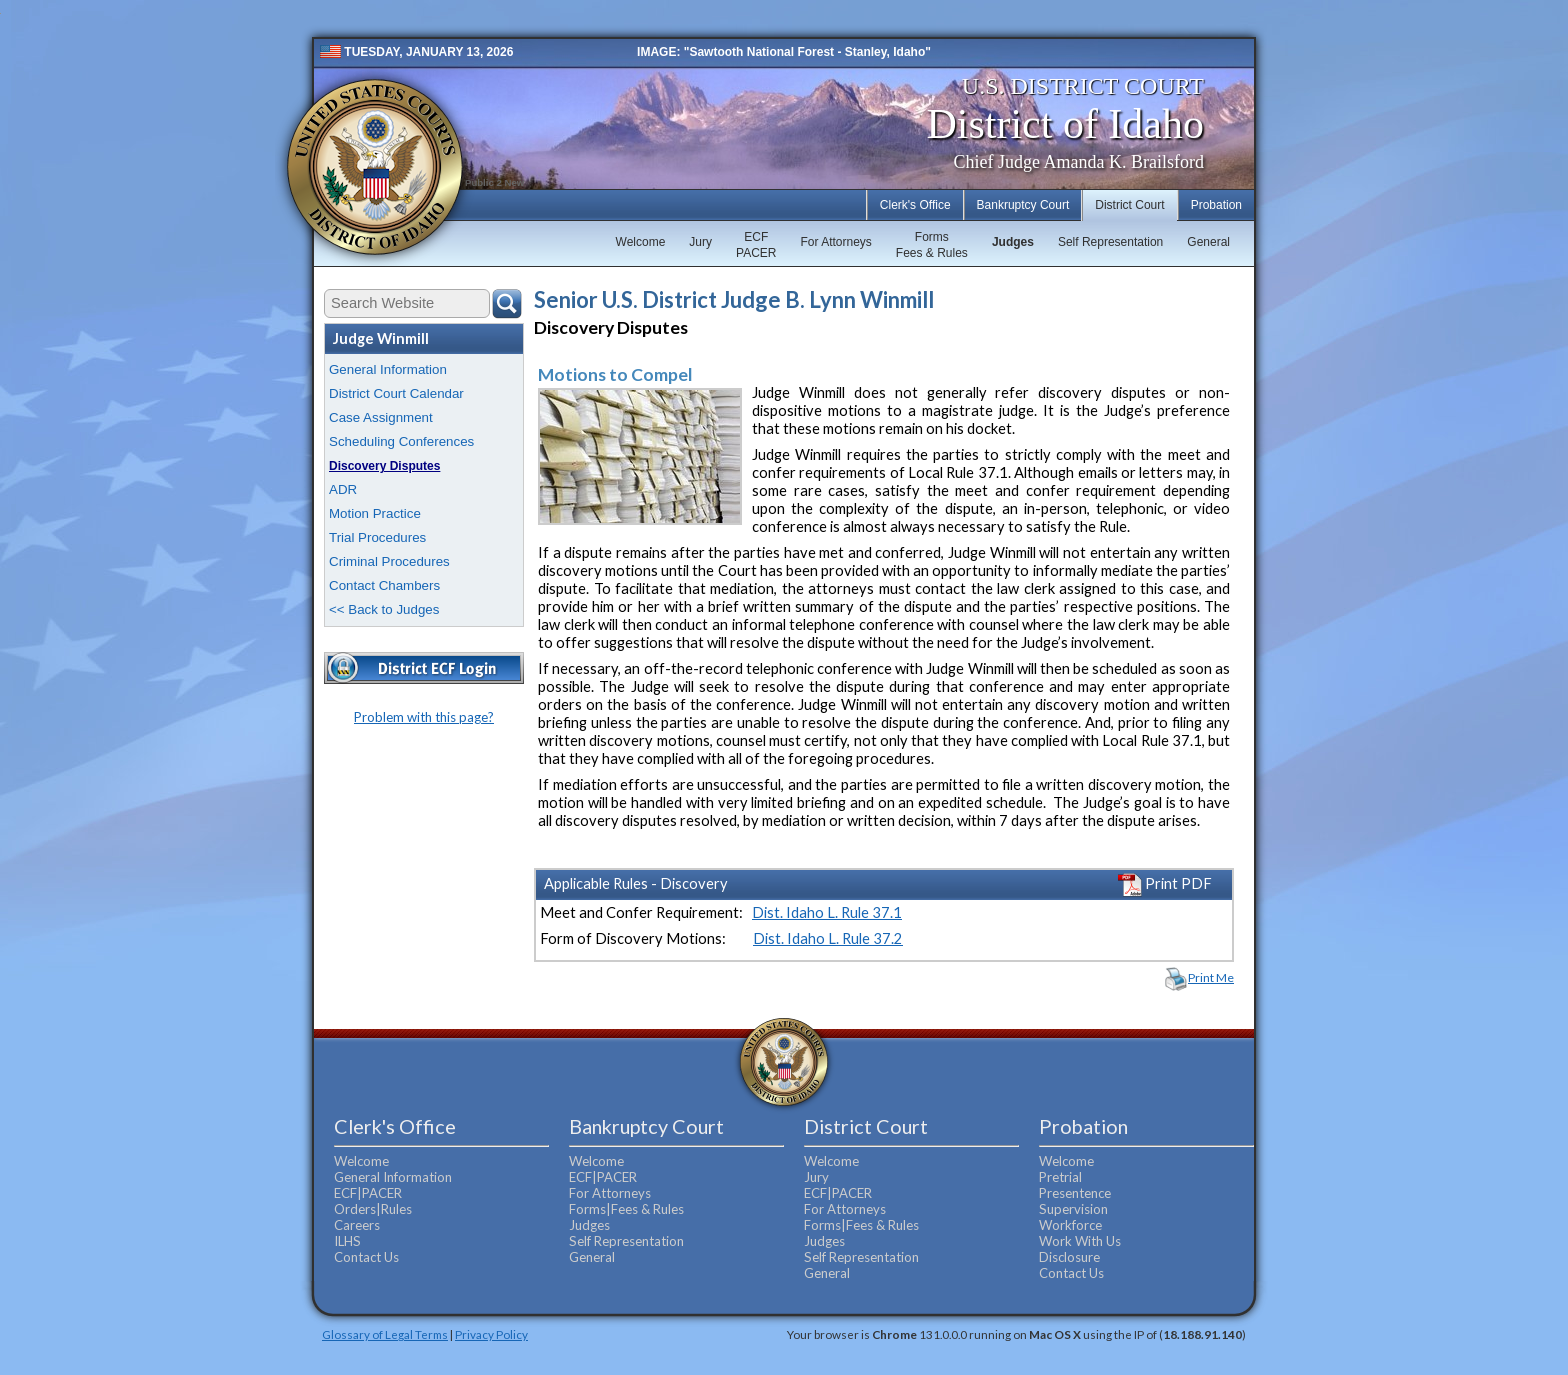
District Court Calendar (396, 393)
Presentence (1075, 1193)
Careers (357, 1225)
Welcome (641, 242)
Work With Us (1080, 1241)
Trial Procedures (377, 537)
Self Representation (1110, 242)
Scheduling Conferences (401, 441)
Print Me (1211, 977)
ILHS (347, 1241)
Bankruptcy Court (1023, 205)
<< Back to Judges (384, 609)
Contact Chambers (384, 585)
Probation (1216, 205)
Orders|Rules (373, 1209)
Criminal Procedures (389, 561)
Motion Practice (375, 513)
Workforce (1070, 1225)
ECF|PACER (368, 1193)
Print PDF (1165, 883)
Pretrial (1060, 1177)
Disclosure (1069, 1257)
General (1208, 242)
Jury (700, 242)
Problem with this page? (424, 717)
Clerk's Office (915, 205)
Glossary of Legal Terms (385, 1334)
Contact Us (366, 1257)
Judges (1013, 242)
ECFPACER (756, 245)
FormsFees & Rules (932, 245)
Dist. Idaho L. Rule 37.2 (828, 938)
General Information (388, 369)
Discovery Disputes (384, 466)
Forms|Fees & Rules (626, 1209)
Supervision (1073, 1209)
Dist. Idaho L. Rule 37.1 (827, 912)
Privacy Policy (491, 1334)
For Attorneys (835, 242)
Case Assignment (381, 417)
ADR (343, 489)
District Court (1129, 205)
